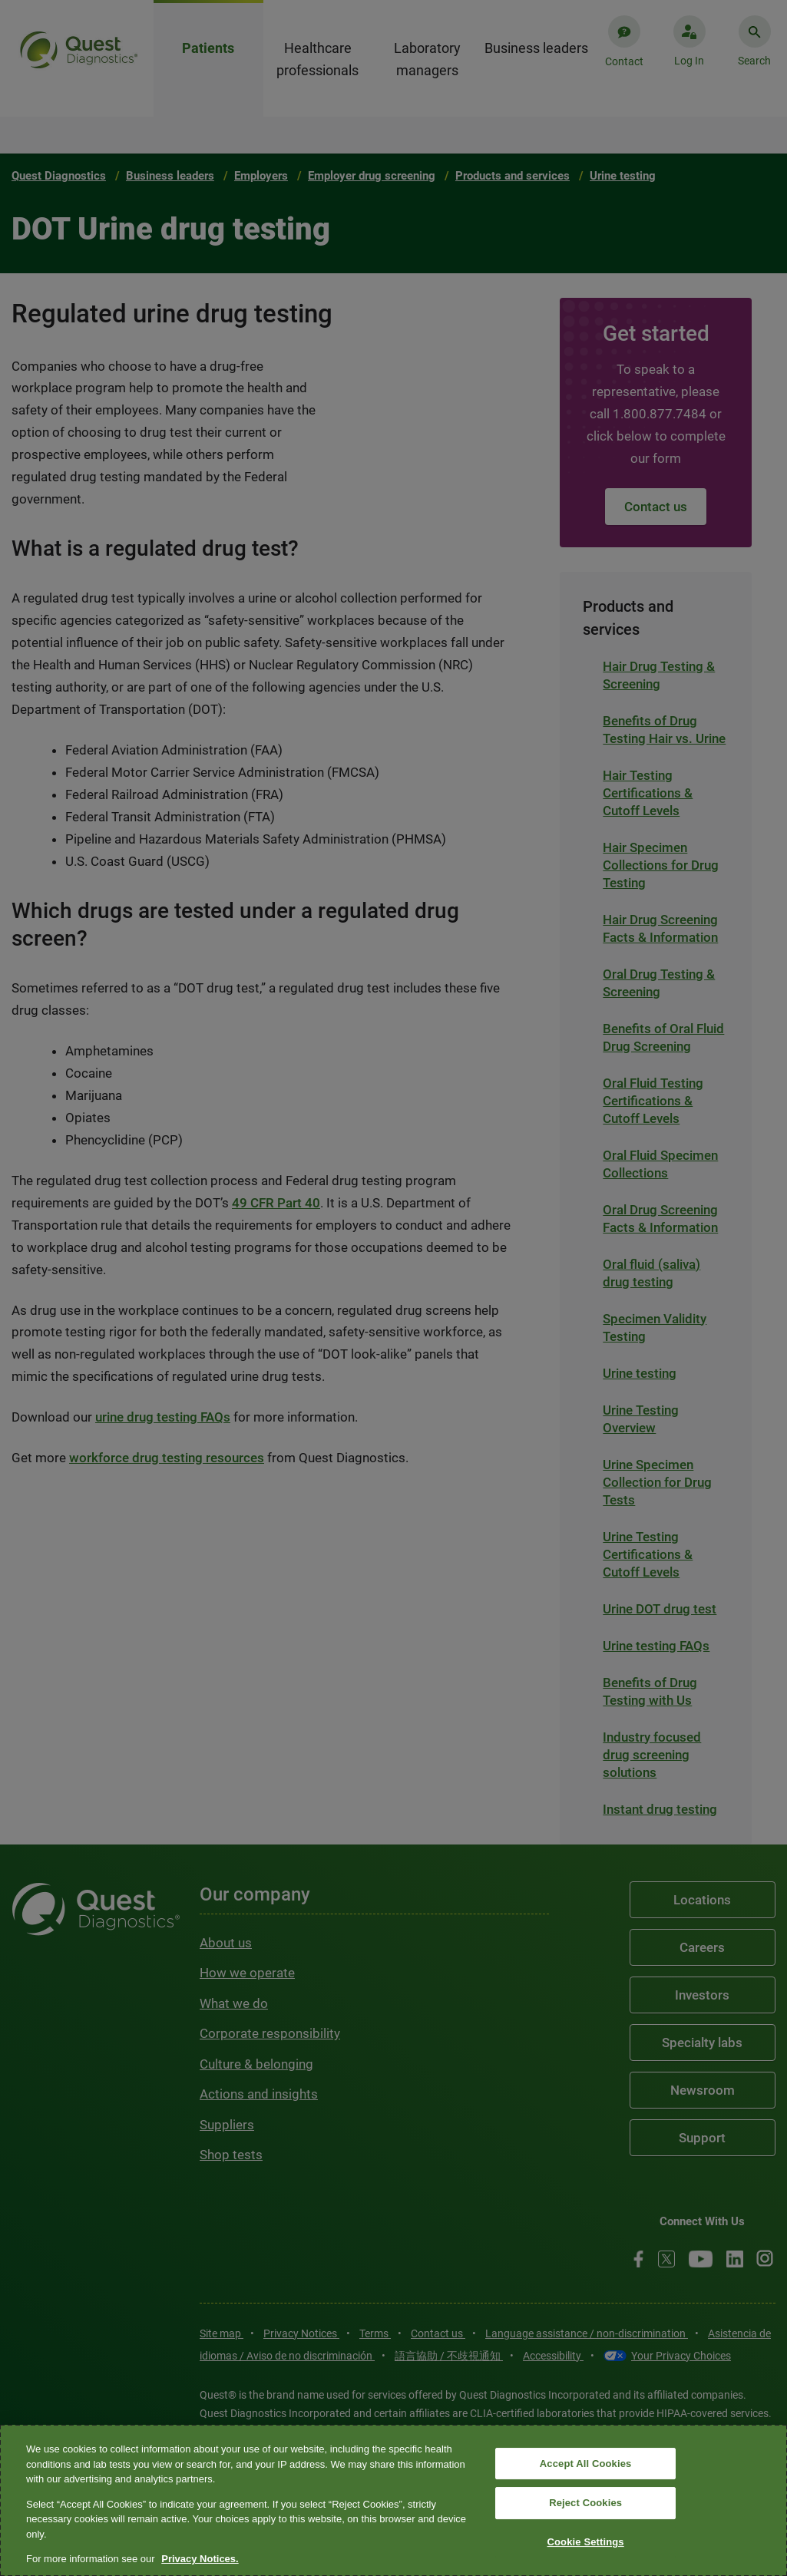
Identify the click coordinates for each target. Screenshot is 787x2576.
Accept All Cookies (586, 2463)
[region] (393, 2500)
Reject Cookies (585, 2502)
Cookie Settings (585, 2542)
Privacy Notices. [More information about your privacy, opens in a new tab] (199, 2558)
